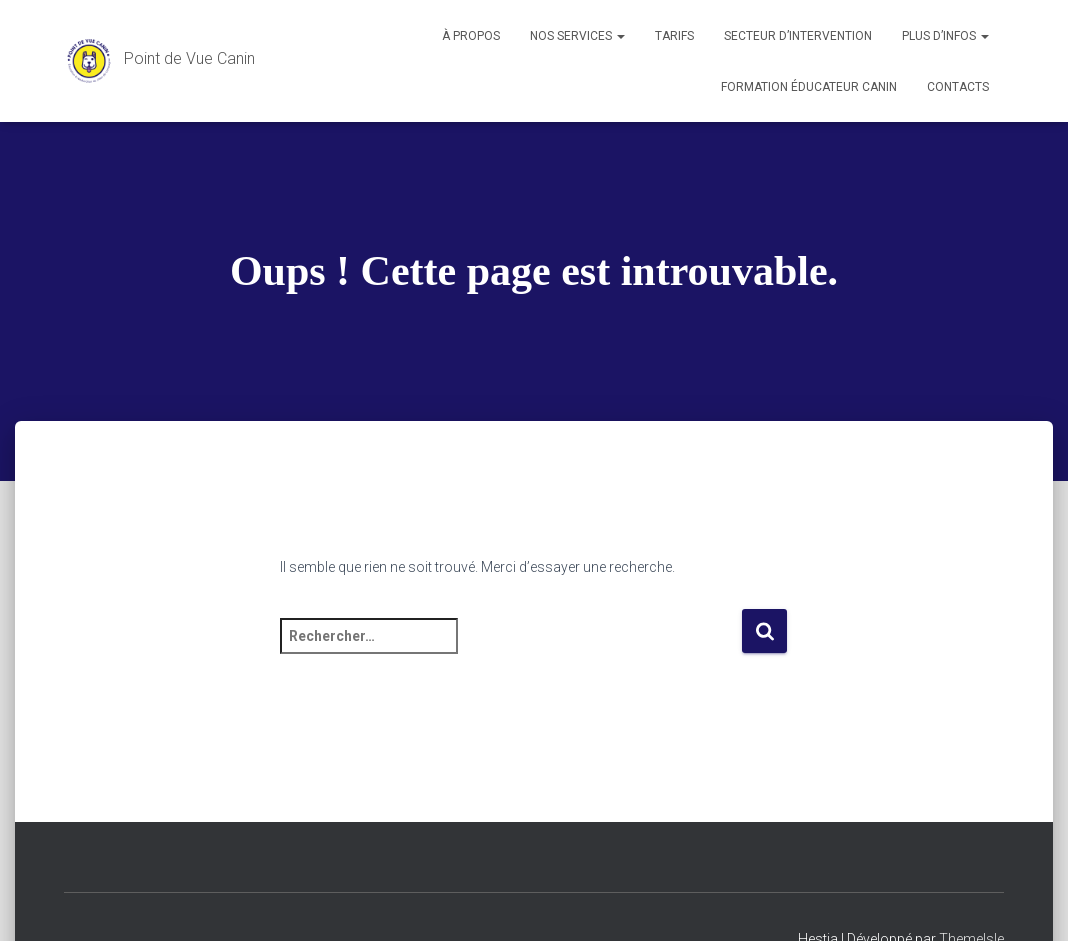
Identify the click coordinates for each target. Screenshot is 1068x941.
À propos (471, 36)
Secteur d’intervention (798, 36)
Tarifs (674, 36)
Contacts (958, 87)
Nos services (577, 36)
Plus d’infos (945, 36)
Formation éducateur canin (809, 87)
